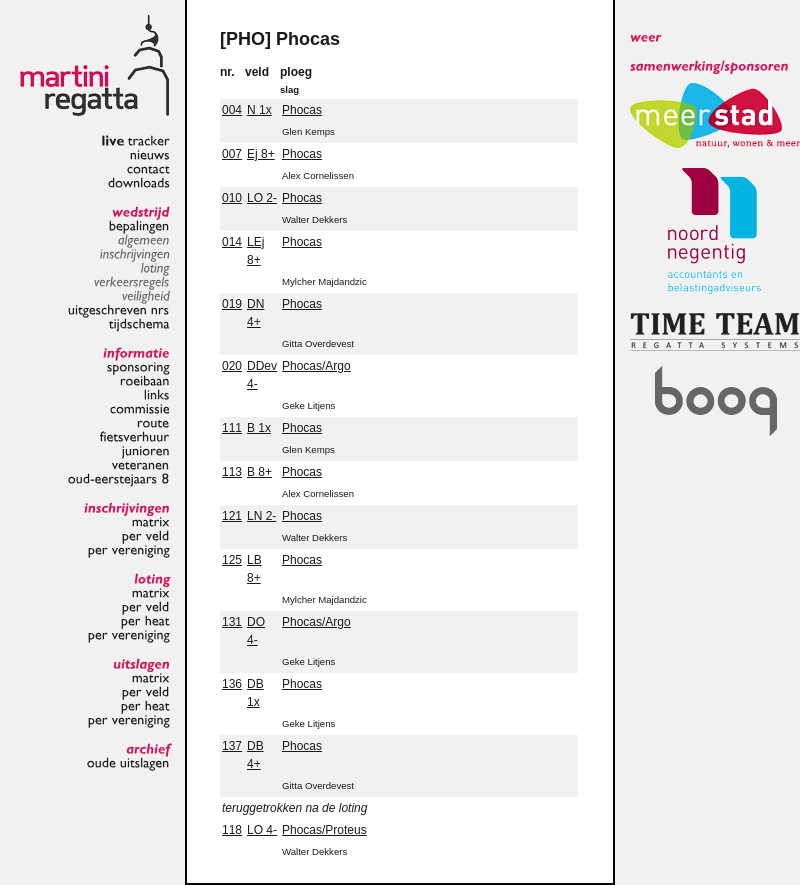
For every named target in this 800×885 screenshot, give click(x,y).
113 (232, 472)
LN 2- (261, 516)
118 (232, 830)
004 (232, 110)
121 (232, 516)
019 (232, 304)
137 (232, 746)
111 (232, 428)
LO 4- (262, 830)
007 (232, 154)
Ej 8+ (261, 154)
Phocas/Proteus (324, 830)
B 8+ (259, 472)
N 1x (259, 110)
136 (232, 684)
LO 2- (262, 198)
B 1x (259, 428)
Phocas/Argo (316, 366)
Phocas (302, 110)
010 (232, 198)
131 (232, 622)
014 (232, 242)
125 (232, 560)
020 (232, 366)
